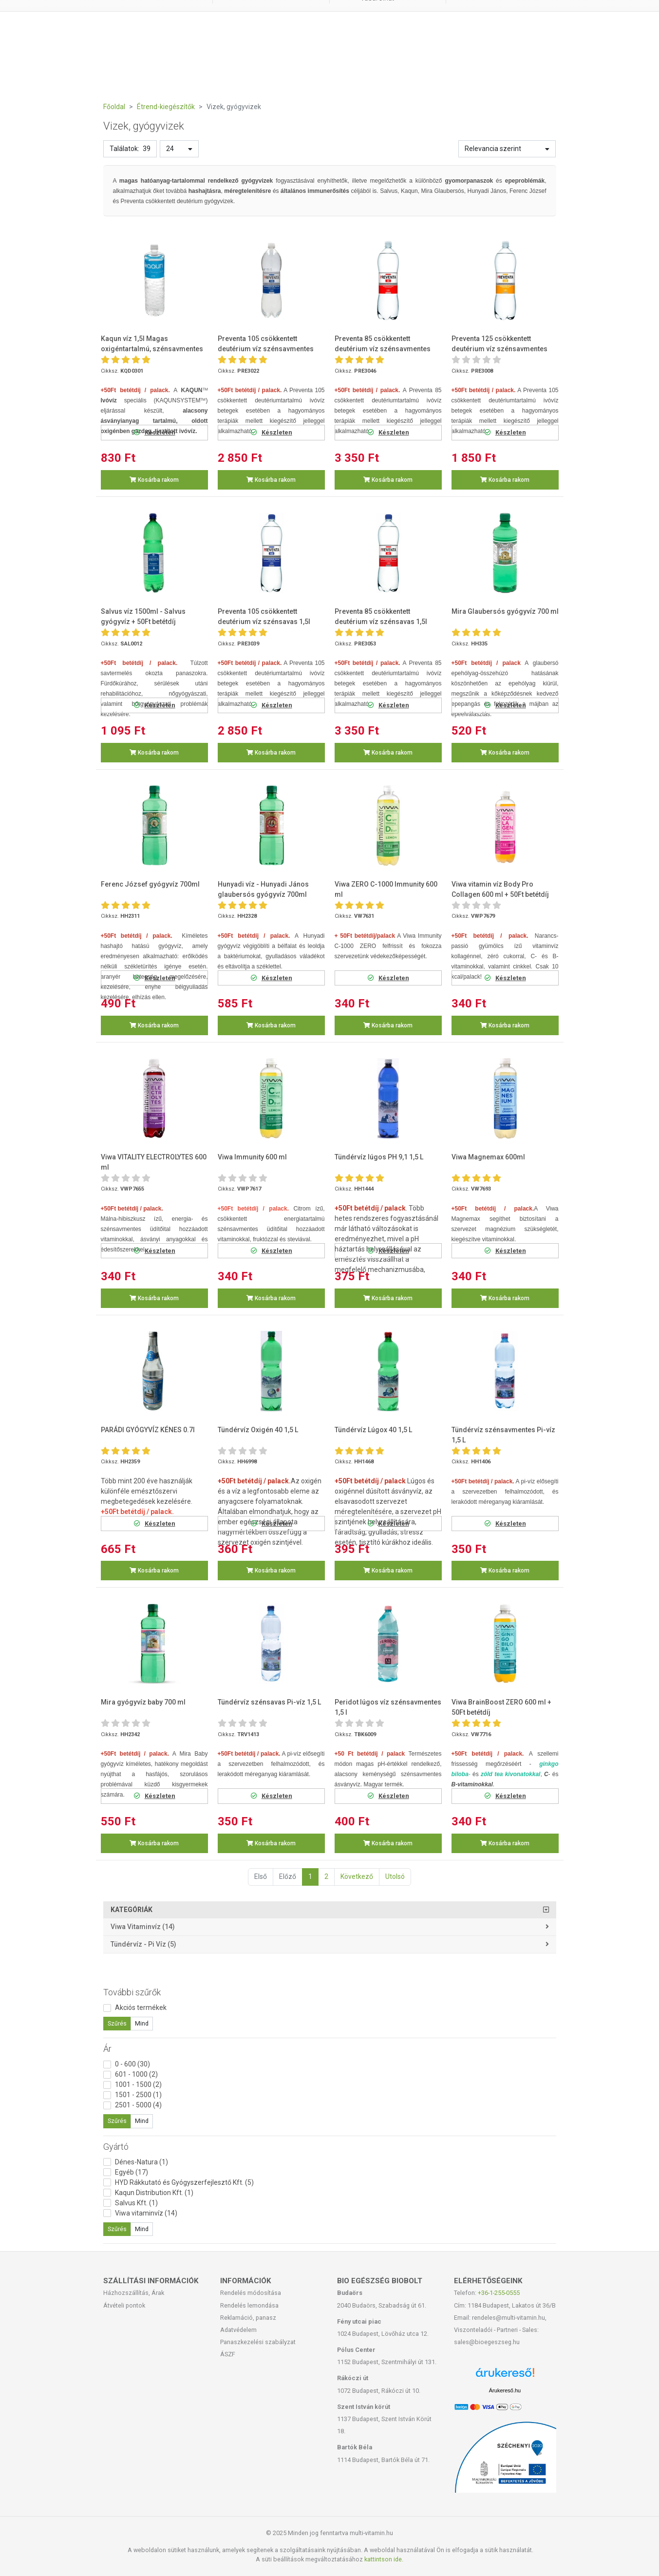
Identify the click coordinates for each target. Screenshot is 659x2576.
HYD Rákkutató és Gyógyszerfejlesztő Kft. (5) (184, 2182)
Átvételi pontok (124, 2305)
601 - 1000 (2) (136, 2074)
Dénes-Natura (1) (141, 2162)
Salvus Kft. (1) (136, 2203)
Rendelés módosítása (250, 2292)
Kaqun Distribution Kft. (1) (154, 2193)
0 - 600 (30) (132, 2064)
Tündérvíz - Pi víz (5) (143, 1944)
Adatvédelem (238, 2329)
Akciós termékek (141, 2007)
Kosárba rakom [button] (154, 479)
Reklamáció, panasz (248, 2317)
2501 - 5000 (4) (138, 2105)
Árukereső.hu (505, 2390)
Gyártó (116, 2146)
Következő (356, 1876)
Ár (107, 2049)
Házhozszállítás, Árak (133, 2292)
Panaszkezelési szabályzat (258, 2342)
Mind (142, 2023)
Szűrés (117, 2023)
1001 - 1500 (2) (138, 2084)
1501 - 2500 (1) (138, 2095)
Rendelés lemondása (249, 2305)
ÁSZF (227, 2354)
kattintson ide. (383, 2559)
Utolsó (395, 1876)
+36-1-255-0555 (499, 2292)
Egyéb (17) (131, 2172)
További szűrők (132, 1992)
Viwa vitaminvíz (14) (143, 1927)
